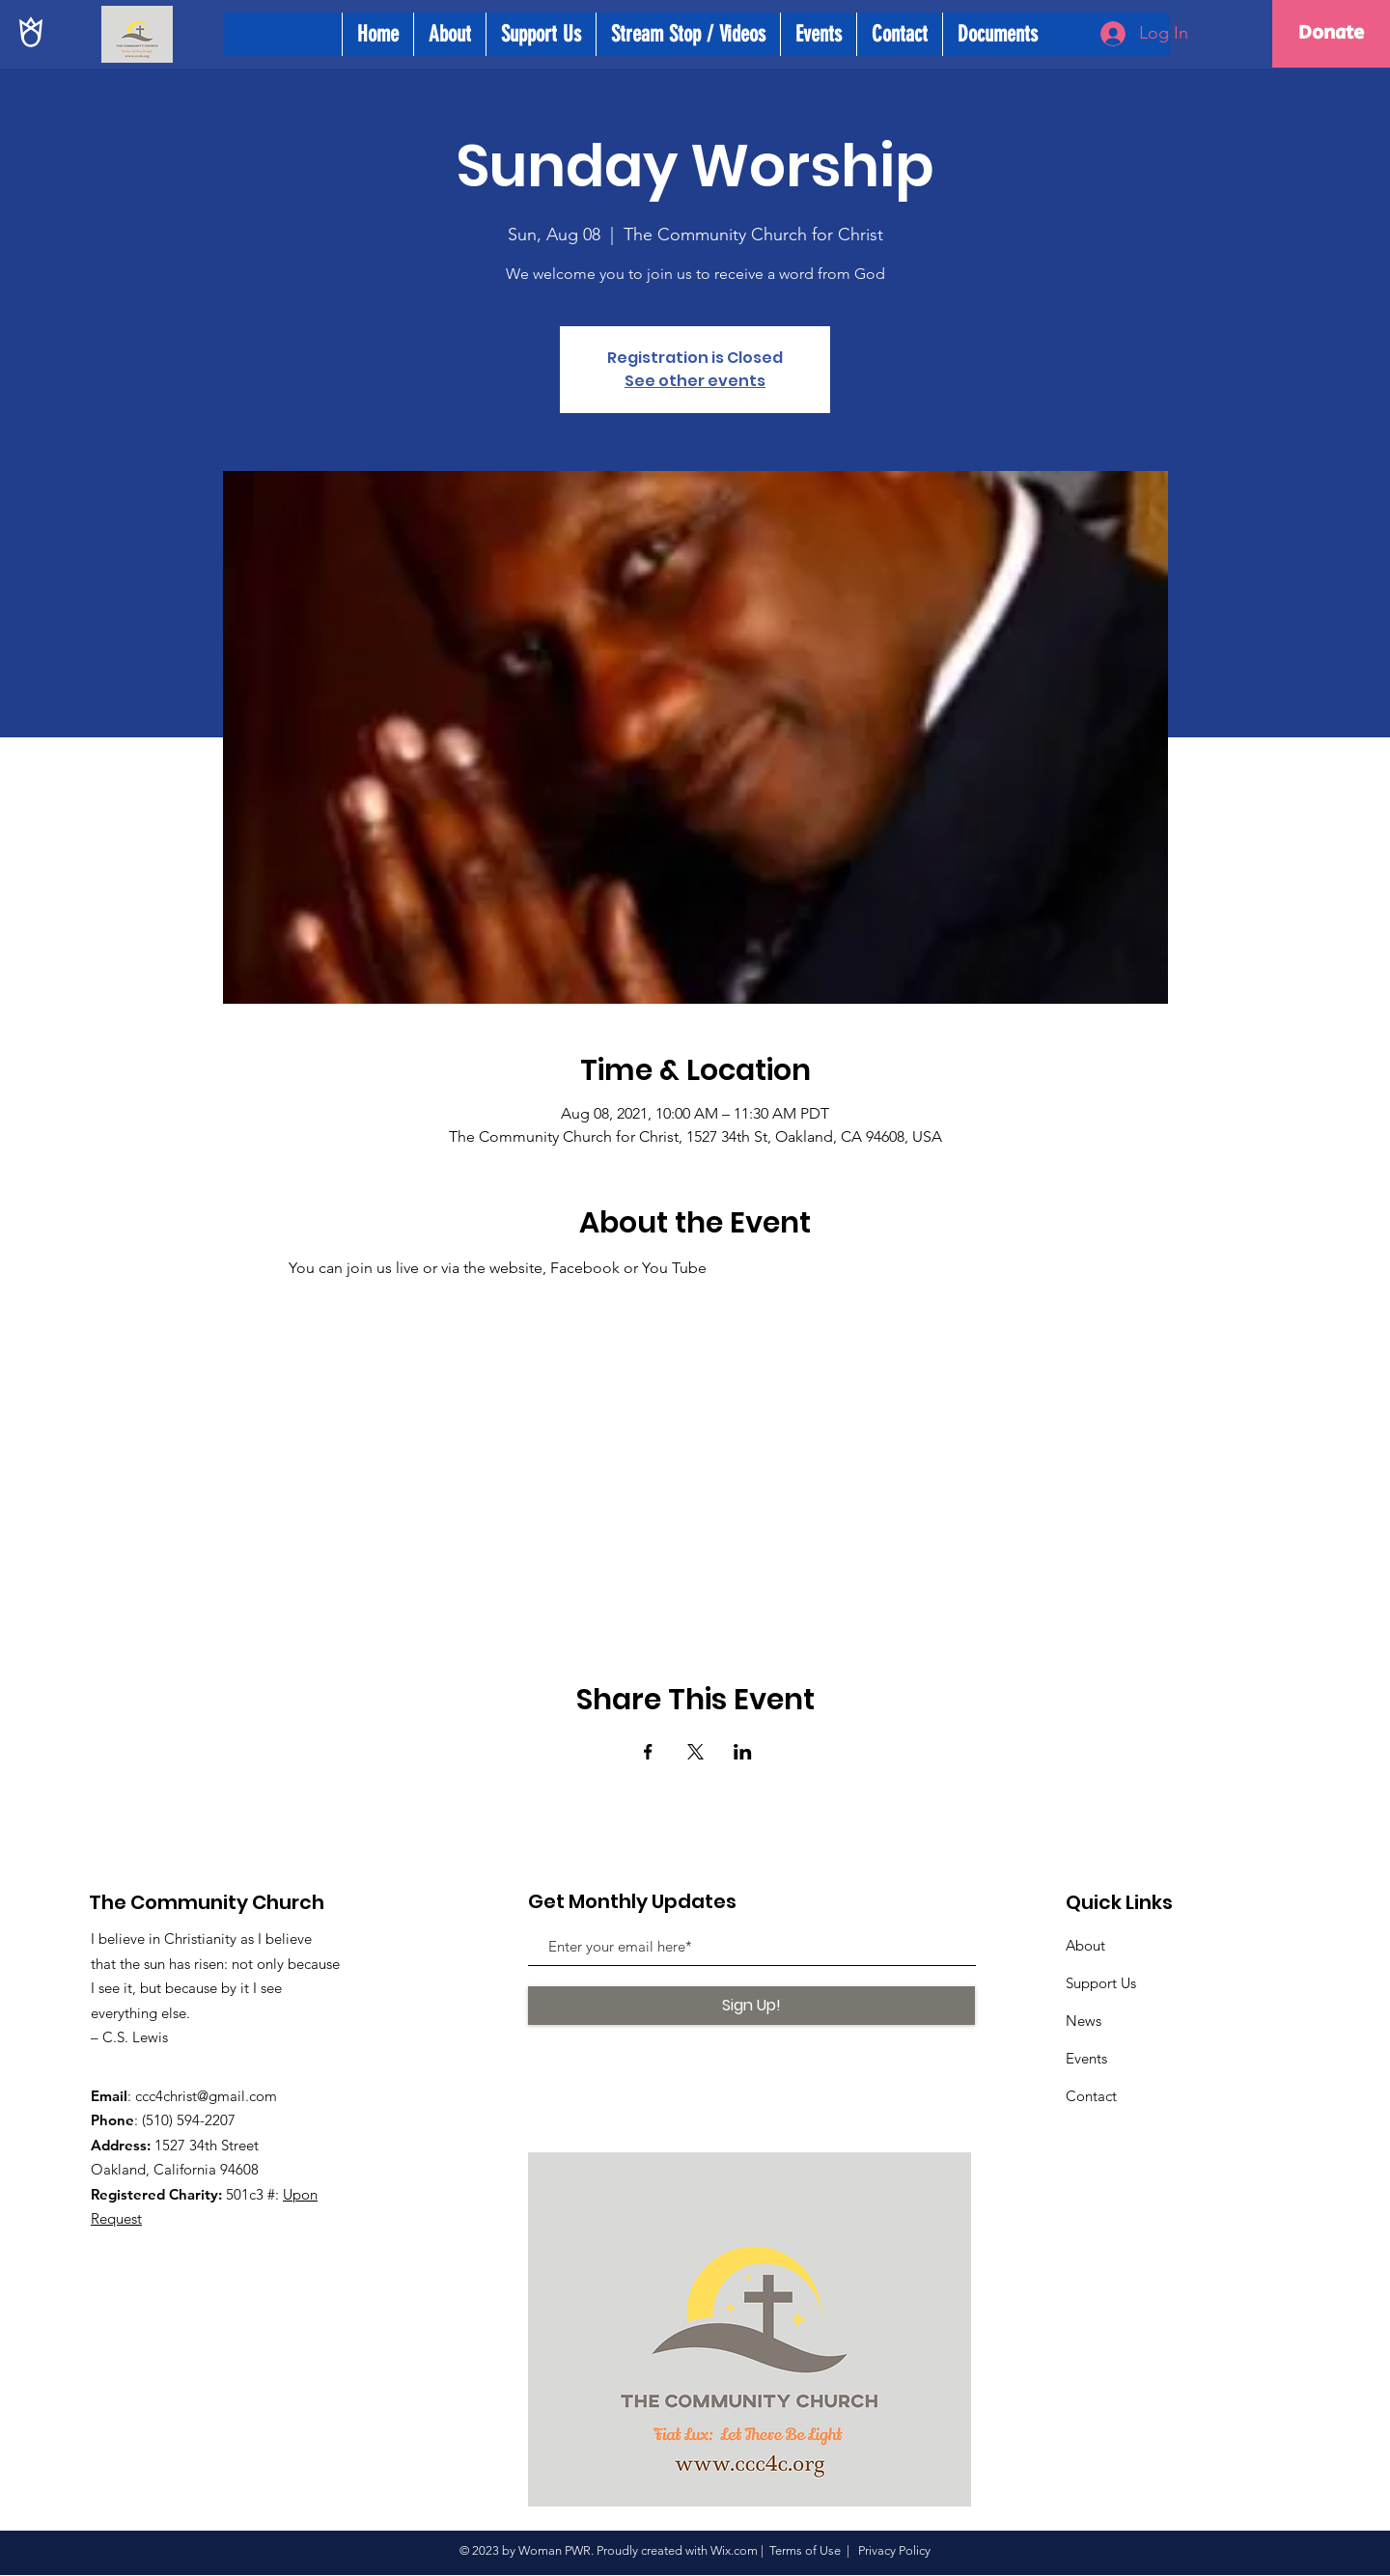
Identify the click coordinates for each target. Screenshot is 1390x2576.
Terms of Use (805, 2550)
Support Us (1101, 1983)
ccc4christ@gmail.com (206, 2096)
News (1083, 2020)
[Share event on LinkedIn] (743, 1751)
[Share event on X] (695, 1751)
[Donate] (1331, 34)
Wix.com (734, 2550)
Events (1086, 2058)
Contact (1091, 2096)
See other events (695, 381)
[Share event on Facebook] (648, 1751)
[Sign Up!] (751, 2005)
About (1085, 1945)
